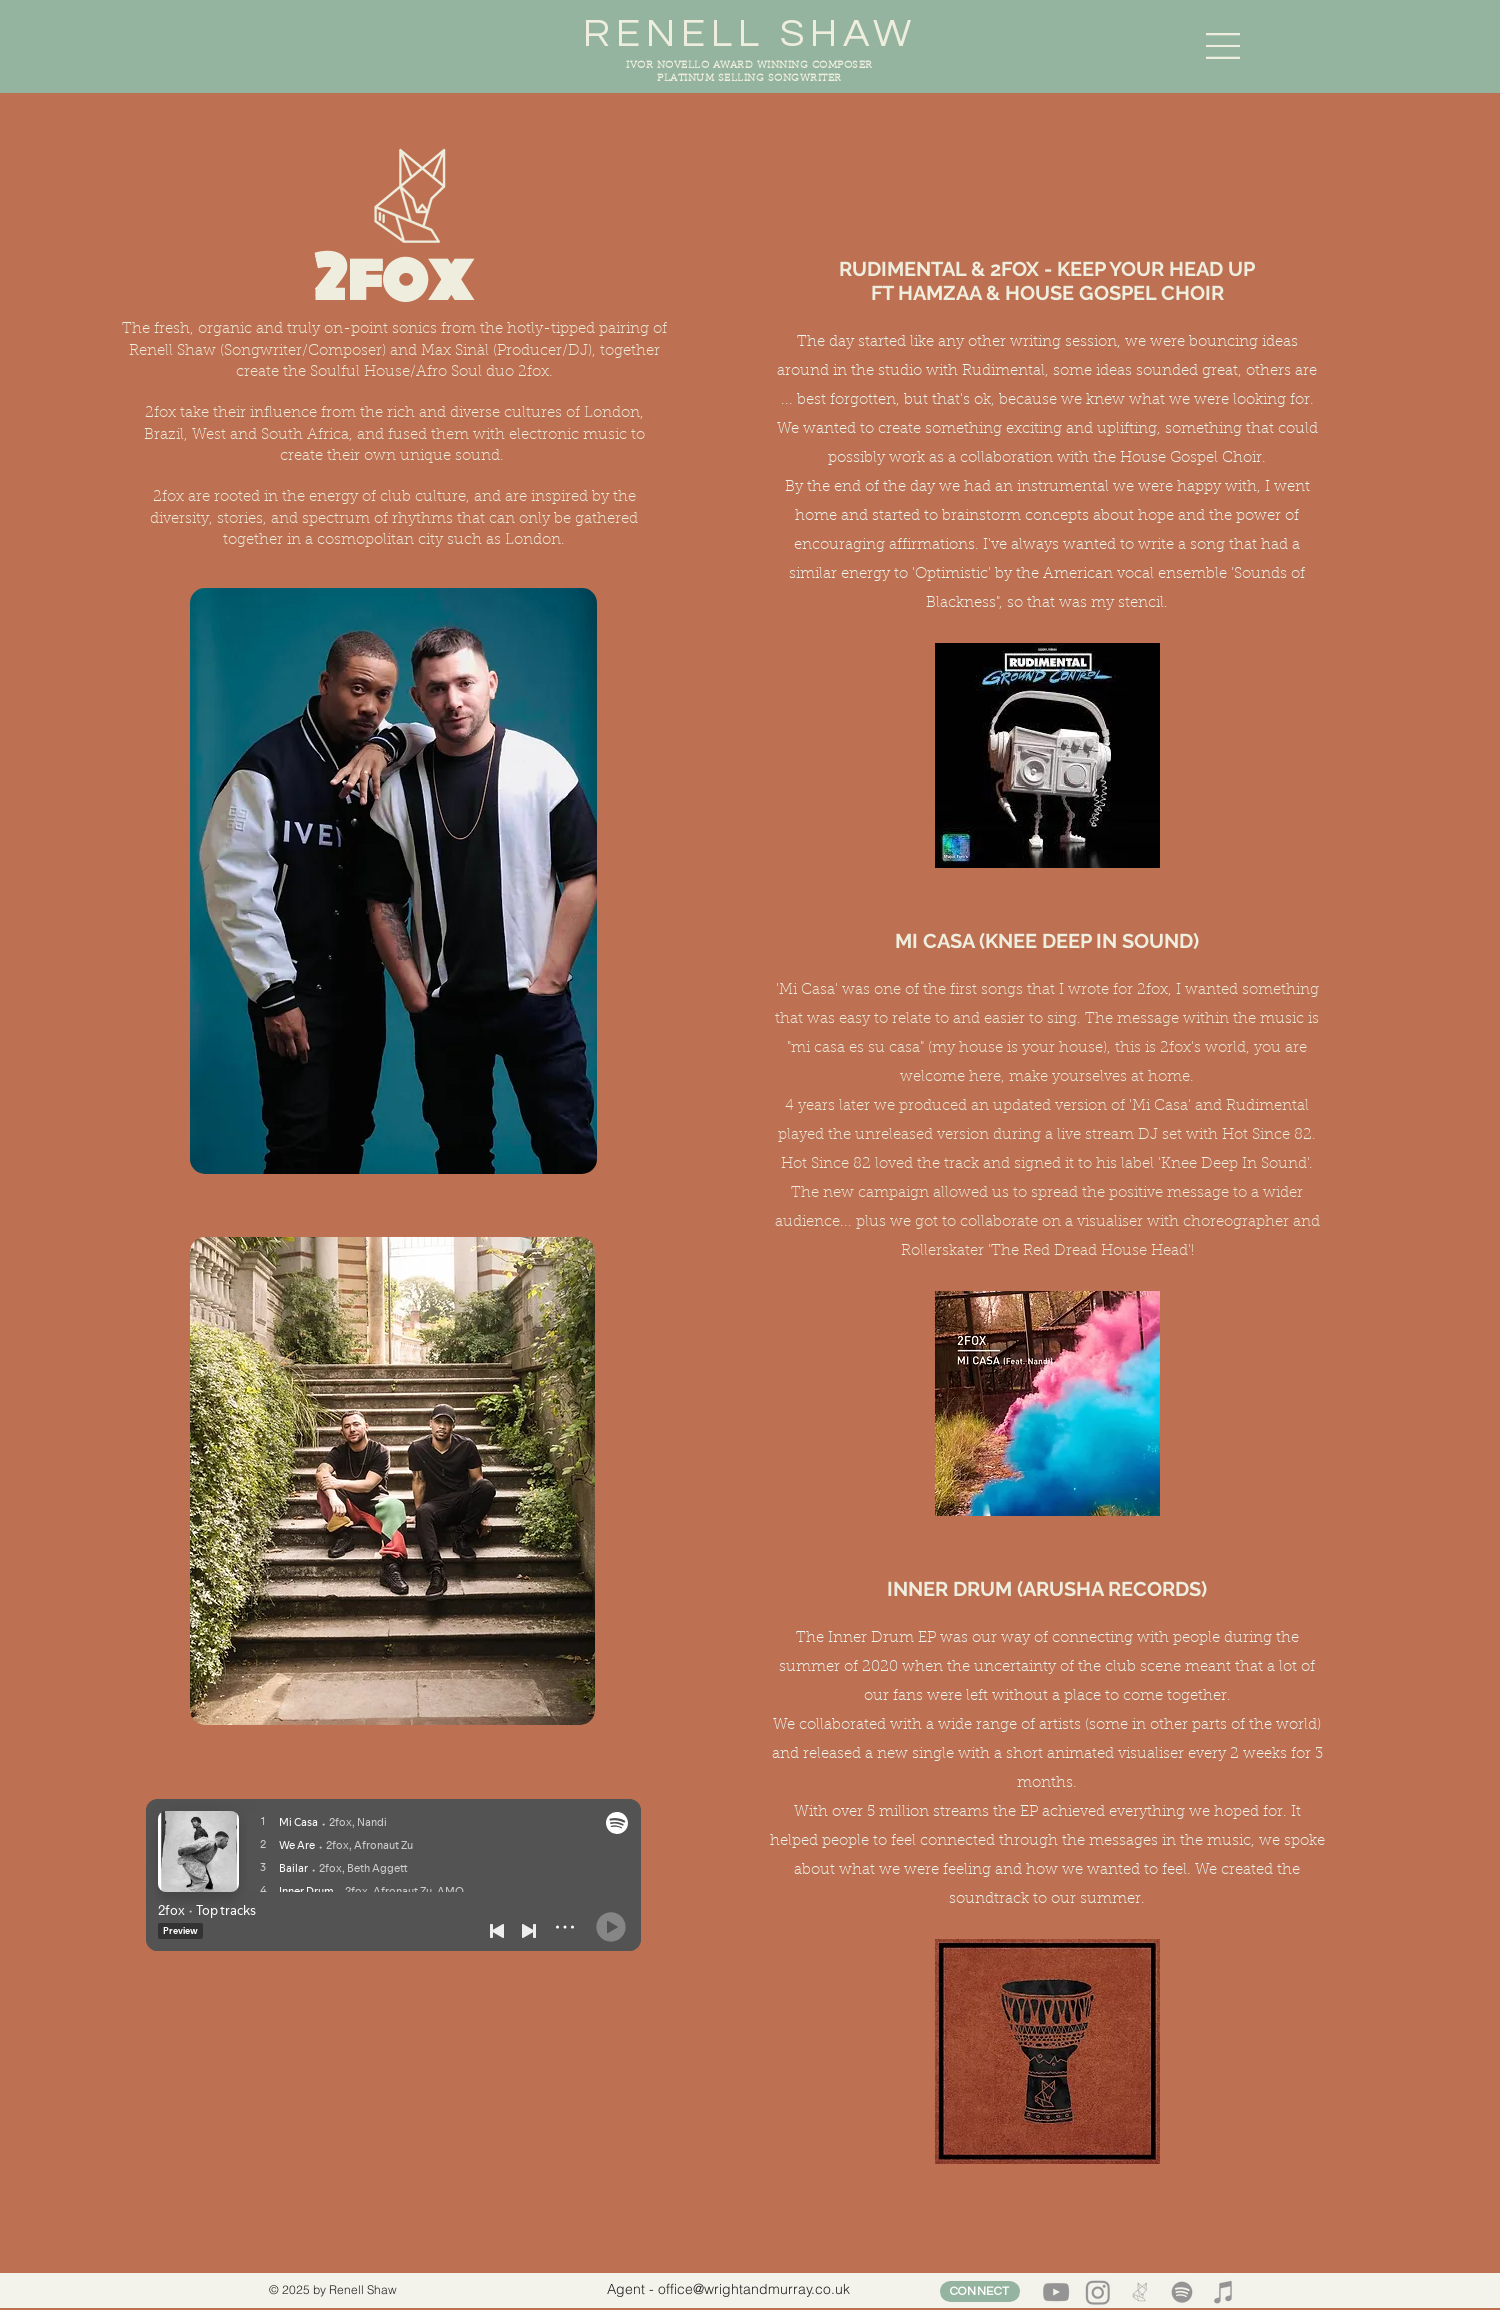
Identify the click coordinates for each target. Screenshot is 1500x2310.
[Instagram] (1098, 2292)
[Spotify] (1182, 2292)
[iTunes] (1224, 2292)
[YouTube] (1056, 2292)
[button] (1223, 46)
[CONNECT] (980, 2291)
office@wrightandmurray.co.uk (754, 2289)
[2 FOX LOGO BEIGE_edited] (1140, 2292)
